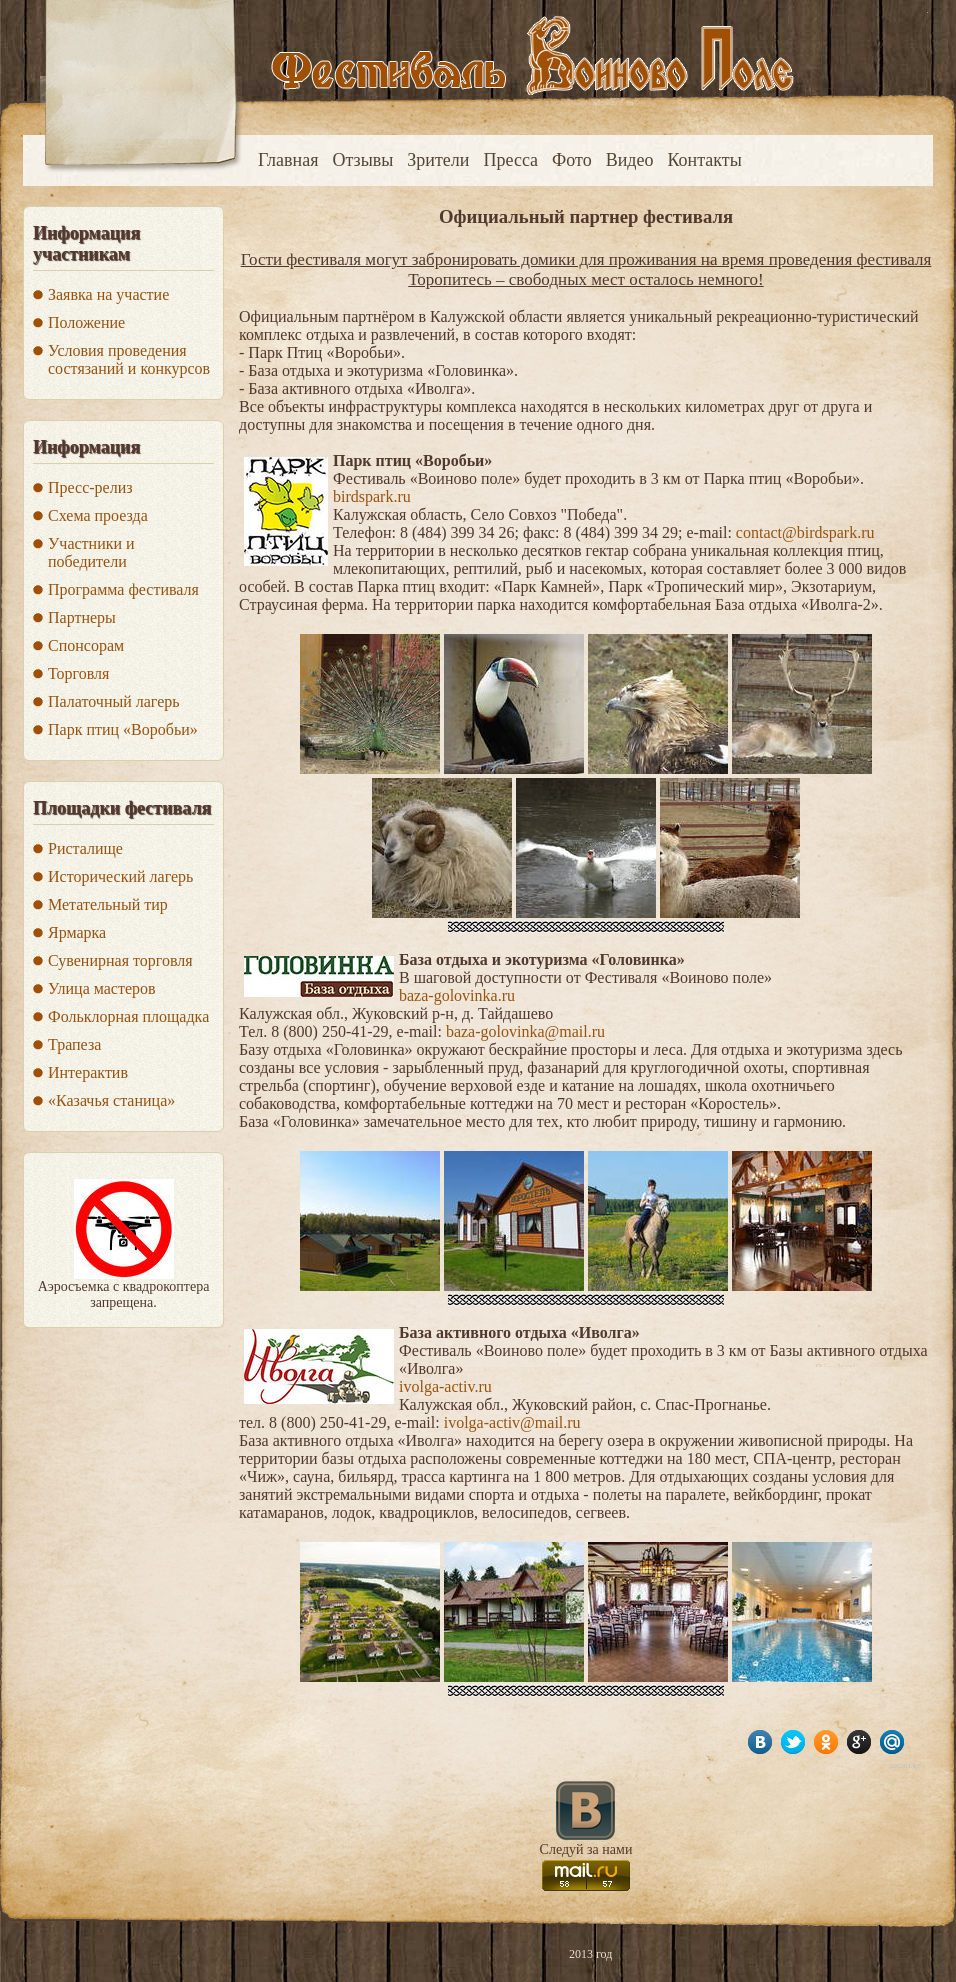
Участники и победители (91, 552)
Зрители (438, 160)
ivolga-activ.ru (445, 1386)
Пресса (510, 160)
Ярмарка (77, 932)
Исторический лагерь (120, 876)
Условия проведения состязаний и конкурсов (129, 359)
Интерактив (88, 1072)
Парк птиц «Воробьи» (123, 729)
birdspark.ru (372, 496)
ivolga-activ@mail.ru (512, 1422)
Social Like (905, 1765)
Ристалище (85, 848)
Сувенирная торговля (120, 960)
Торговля (78, 673)
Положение (86, 322)
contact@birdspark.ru (805, 532)
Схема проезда (98, 515)
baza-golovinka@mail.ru (525, 1031)
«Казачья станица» (111, 1100)
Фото (572, 160)
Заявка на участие (108, 294)
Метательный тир (108, 904)
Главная (288, 160)
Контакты (705, 160)
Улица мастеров (102, 988)
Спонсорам (86, 645)
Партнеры (82, 617)
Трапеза (74, 1044)
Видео (630, 160)
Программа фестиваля (123, 589)
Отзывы (362, 160)
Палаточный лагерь (114, 701)
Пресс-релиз (90, 487)
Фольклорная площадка (128, 1016)
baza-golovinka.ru (457, 995)
